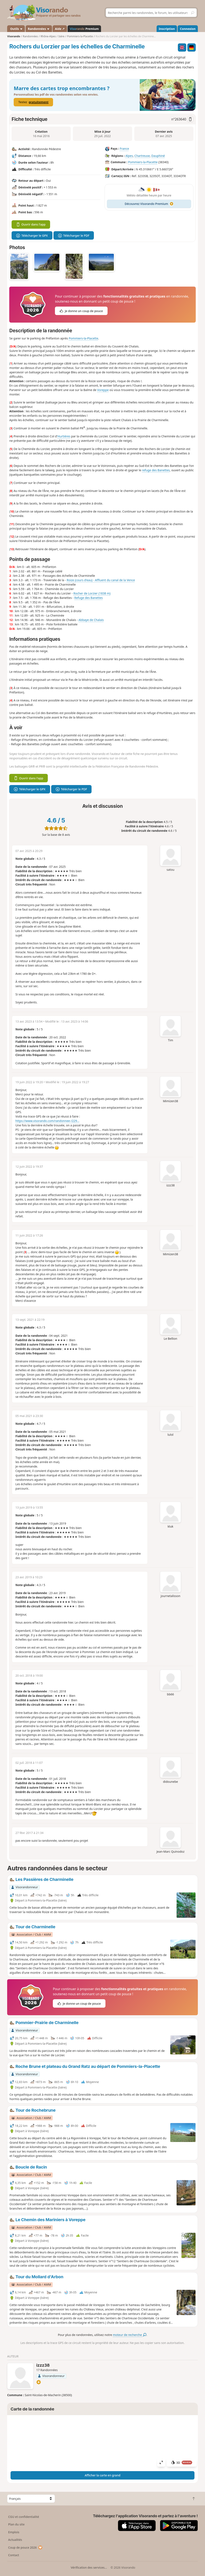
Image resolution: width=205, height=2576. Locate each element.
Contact (13, 2555)
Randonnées (39, 29)
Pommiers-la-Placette (142, 162)
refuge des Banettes (156, 470)
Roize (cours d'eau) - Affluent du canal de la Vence (101, 580)
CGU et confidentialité (23, 2517)
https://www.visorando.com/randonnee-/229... (47, 1121)
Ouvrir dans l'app (30, 224)
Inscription (167, 29)
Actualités (15, 2540)
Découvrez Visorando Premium (149, 204)
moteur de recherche (129, 2335)
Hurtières (63, 436)
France (124, 149)
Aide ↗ (60, 29)
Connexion (188, 29)
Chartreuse (142, 156)
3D (181, 2462)
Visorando (13, 36)
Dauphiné (158, 156)
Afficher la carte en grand (102, 2475)
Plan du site (16, 2524)
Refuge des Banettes (88, 598)
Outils (16, 29)
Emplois (13, 2532)
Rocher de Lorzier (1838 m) (91, 593)
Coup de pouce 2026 (25, 2547)
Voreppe (103, 390)
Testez (33, 102)
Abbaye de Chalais (91, 620)
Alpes (129, 156)
